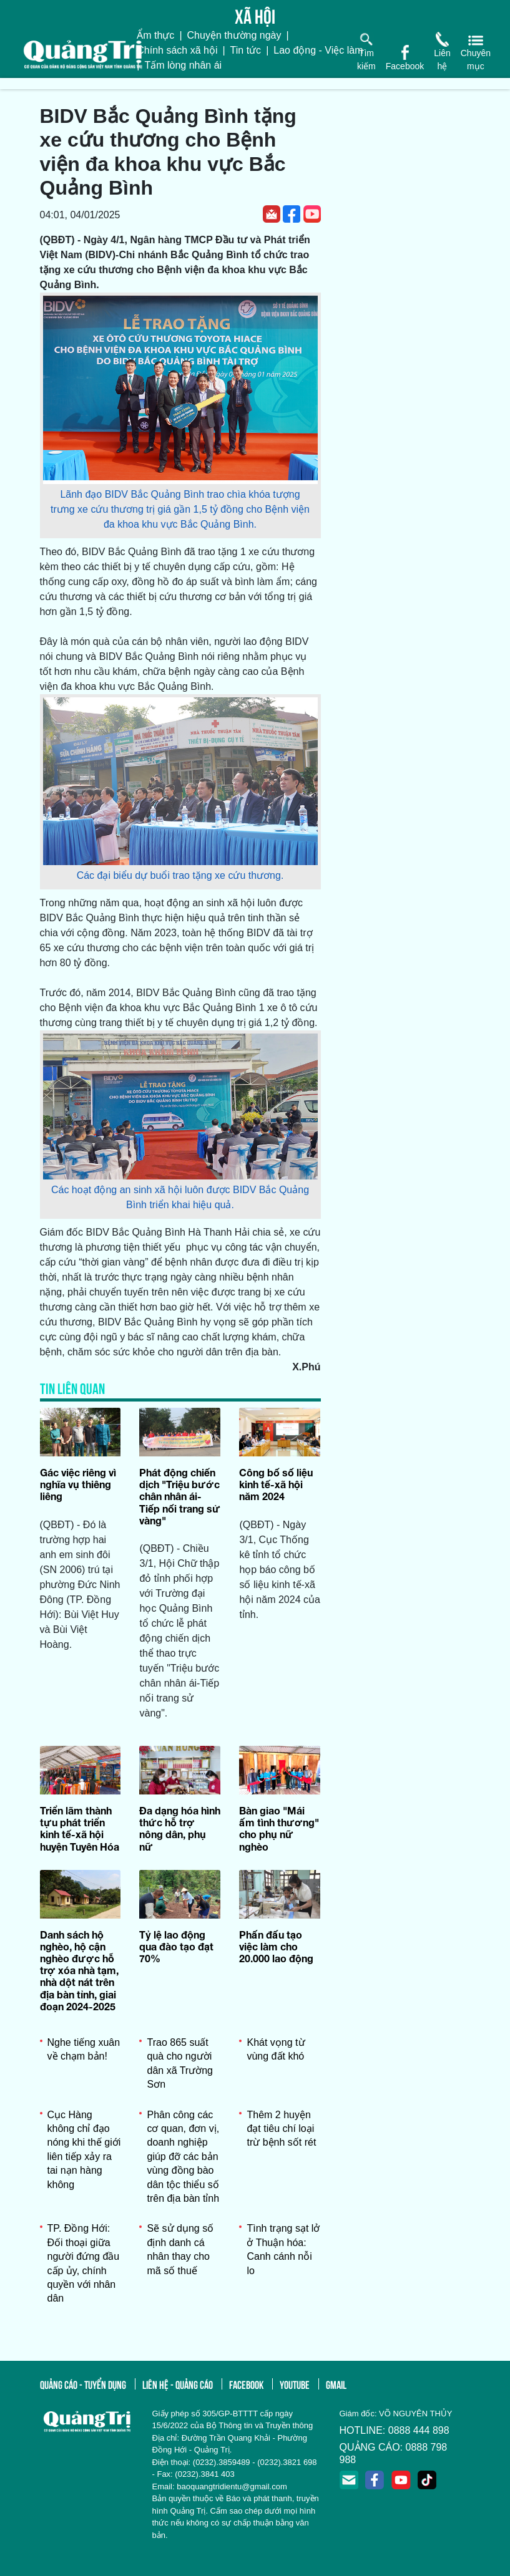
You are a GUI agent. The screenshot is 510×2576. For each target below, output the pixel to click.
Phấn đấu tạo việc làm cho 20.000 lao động (276, 1946)
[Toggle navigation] (8, 83)
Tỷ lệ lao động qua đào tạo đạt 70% (176, 1946)
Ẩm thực (155, 35)
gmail (336, 2384)
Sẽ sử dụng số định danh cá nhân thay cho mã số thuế (180, 2249)
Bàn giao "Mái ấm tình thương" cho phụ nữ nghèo (279, 1828)
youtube (295, 2384)
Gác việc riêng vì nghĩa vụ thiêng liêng (78, 1484)
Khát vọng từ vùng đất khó (276, 2049)
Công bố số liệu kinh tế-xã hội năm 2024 (276, 1484)
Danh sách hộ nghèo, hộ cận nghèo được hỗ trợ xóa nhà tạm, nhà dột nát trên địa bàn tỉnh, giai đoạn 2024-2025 (79, 1970)
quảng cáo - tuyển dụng (83, 2384)
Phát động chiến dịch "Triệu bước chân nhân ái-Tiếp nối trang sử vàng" (179, 1496)
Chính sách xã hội (177, 50)
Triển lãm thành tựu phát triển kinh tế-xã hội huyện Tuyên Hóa (79, 1828)
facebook (246, 2384)
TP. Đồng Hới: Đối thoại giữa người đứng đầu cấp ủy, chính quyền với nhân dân (83, 2263)
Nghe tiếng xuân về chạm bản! (83, 2049)
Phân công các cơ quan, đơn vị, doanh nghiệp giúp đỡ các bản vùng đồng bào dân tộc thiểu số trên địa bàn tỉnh (183, 2156)
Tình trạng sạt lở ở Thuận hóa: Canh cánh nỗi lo (283, 2249)
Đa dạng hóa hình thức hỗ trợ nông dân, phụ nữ (179, 1828)
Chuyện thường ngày (234, 35)
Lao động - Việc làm (318, 50)
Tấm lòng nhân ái (183, 65)
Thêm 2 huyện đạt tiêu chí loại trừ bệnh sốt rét (281, 2128)
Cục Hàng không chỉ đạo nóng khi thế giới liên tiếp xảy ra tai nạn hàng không (84, 2149)
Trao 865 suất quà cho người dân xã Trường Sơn (180, 2063)
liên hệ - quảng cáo (177, 2384)
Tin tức (246, 50)
